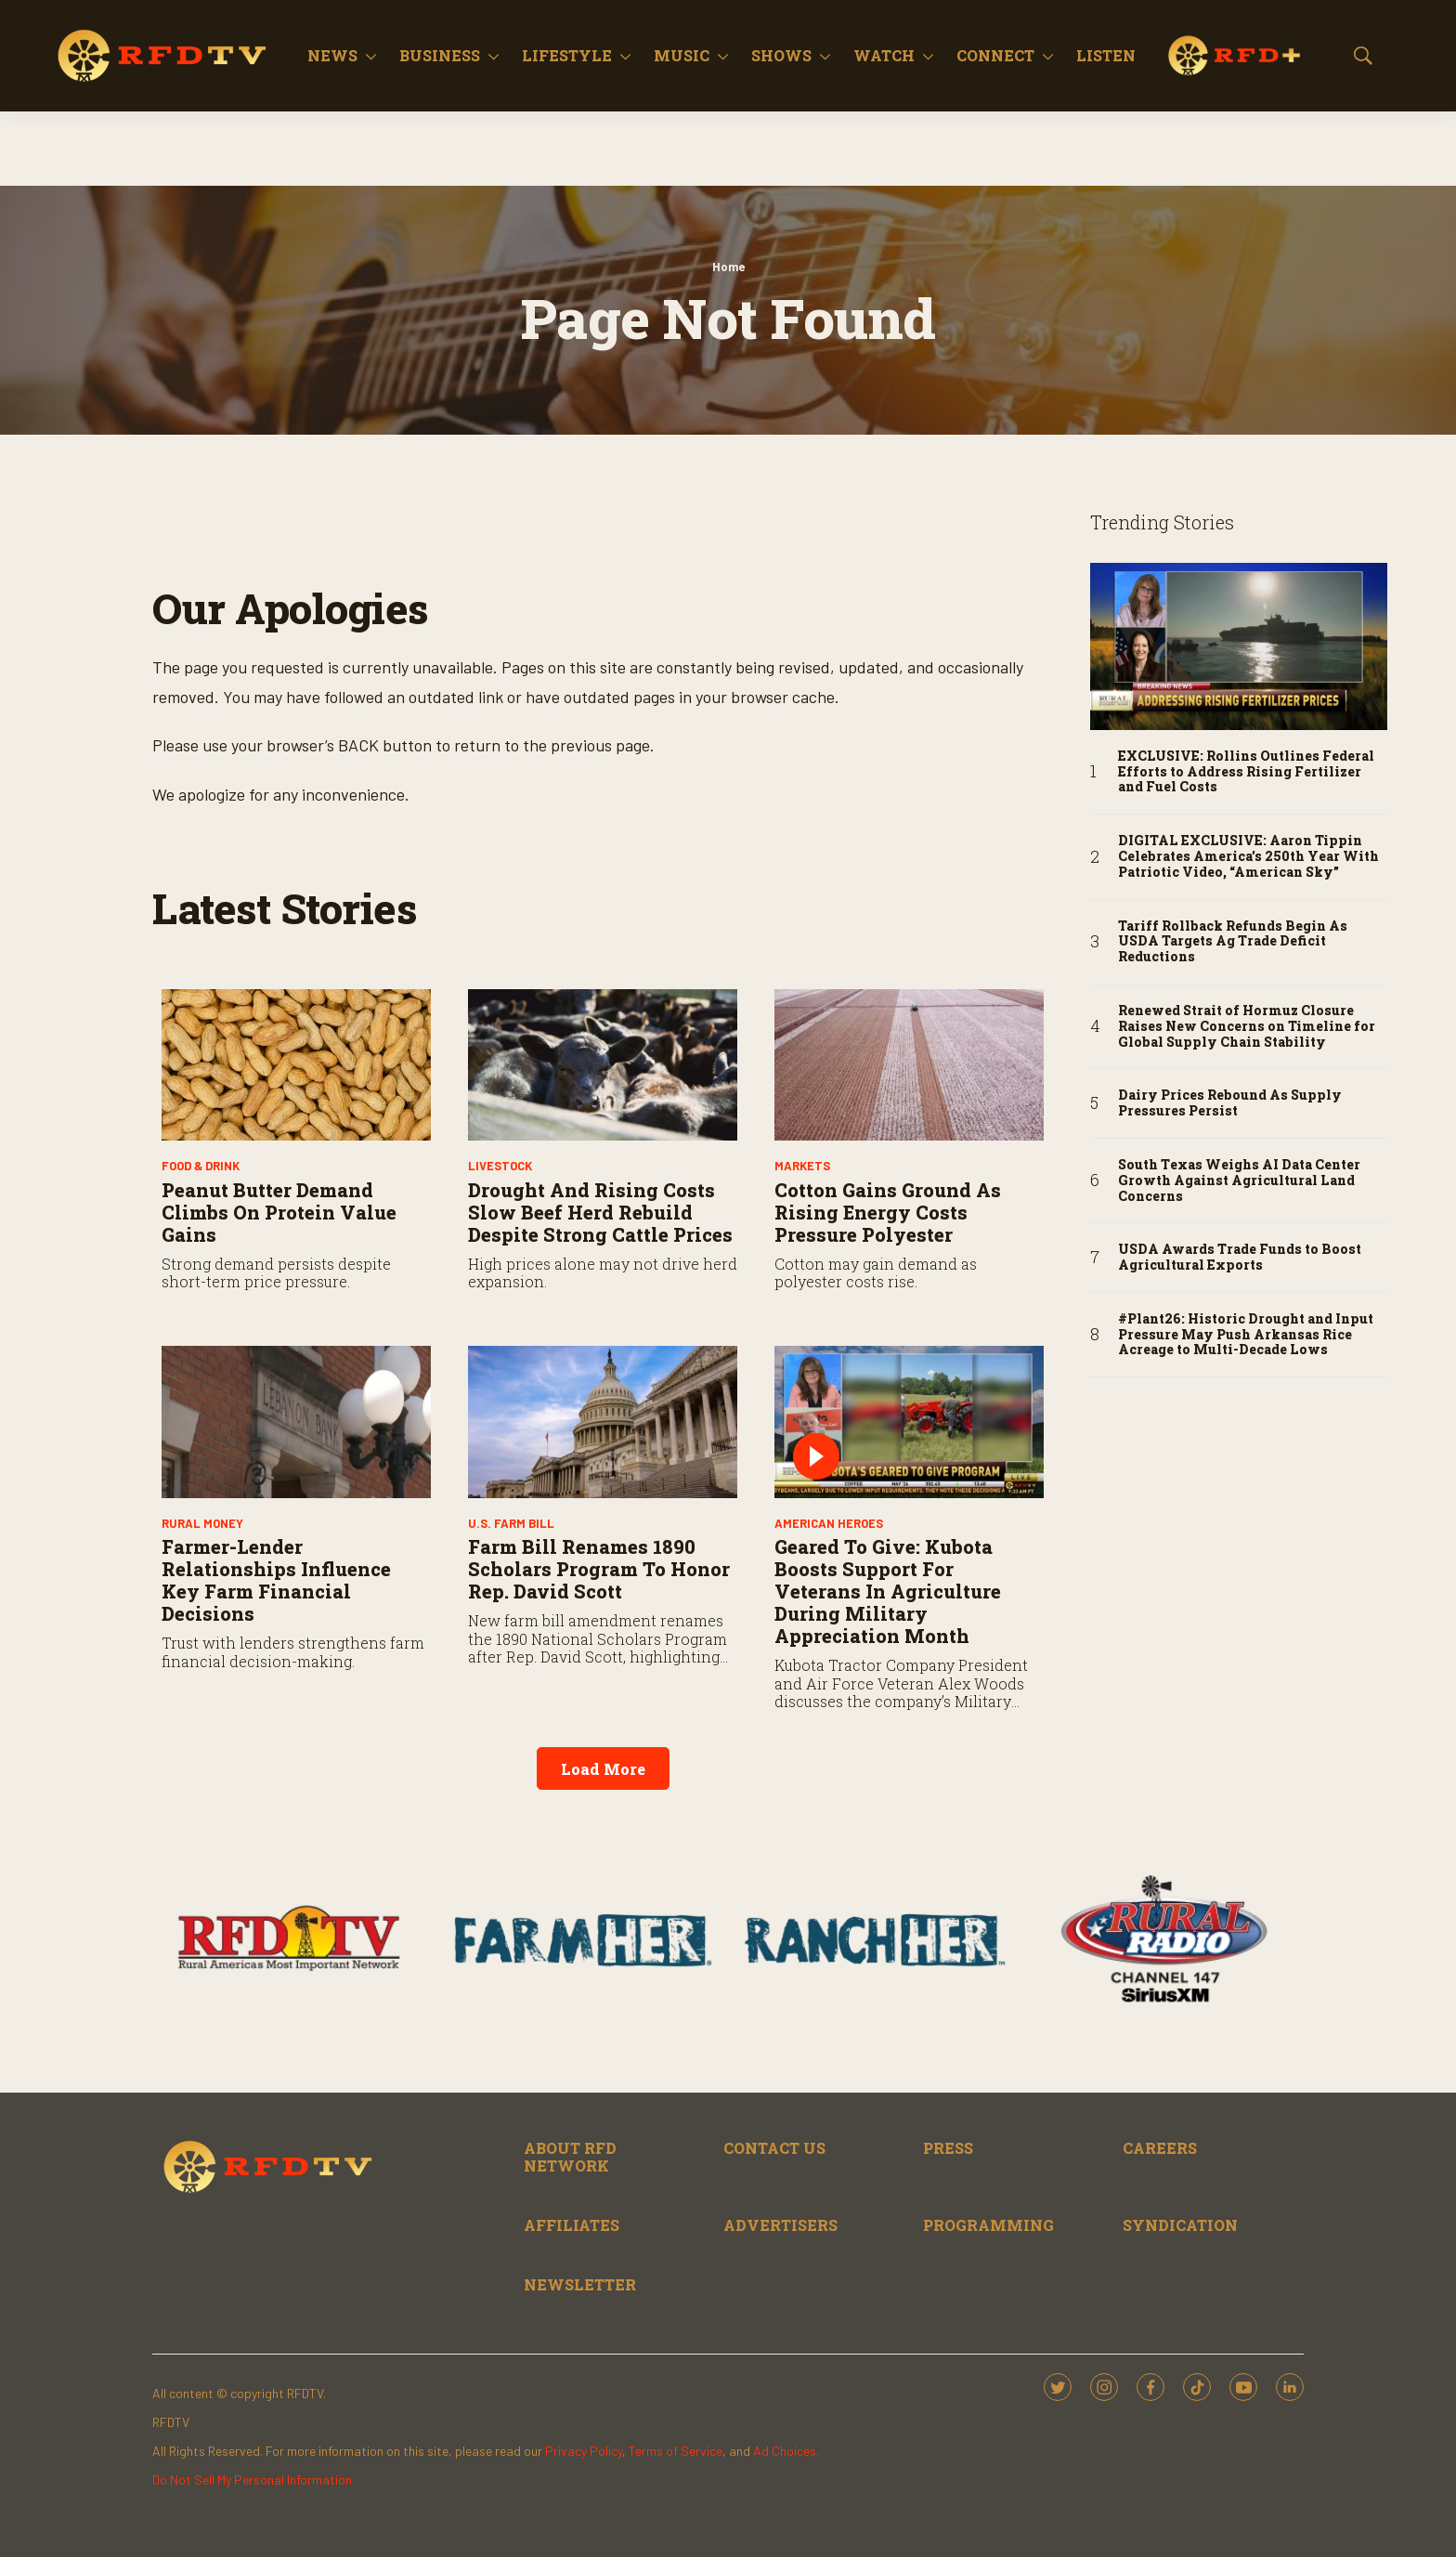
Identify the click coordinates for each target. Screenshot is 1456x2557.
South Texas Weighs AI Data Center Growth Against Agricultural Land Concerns (1239, 1180)
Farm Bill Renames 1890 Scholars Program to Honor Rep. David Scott (599, 1568)
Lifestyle (567, 55)
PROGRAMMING (988, 2225)
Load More (603, 1769)
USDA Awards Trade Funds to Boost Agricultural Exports (1239, 1257)
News (332, 55)
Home (728, 266)
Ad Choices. (786, 2451)
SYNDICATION (1180, 2225)
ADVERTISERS (780, 2225)
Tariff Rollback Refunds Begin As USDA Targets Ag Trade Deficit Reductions (1232, 942)
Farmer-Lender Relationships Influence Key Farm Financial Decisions (276, 1579)
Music (681, 55)
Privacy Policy (583, 2451)
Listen (1106, 55)
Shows (781, 55)
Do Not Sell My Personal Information (252, 2479)
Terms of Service (675, 2451)
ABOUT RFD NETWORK (570, 2156)
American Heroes (828, 1523)
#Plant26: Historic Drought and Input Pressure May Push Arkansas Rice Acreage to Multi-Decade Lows (1245, 1334)
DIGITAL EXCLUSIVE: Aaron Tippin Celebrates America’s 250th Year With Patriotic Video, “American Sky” (1248, 856)
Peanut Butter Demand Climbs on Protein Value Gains (279, 1212)
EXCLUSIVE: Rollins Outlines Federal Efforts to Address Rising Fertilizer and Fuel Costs (1246, 772)
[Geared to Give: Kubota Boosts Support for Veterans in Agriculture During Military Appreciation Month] (909, 1421)
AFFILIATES (571, 2225)
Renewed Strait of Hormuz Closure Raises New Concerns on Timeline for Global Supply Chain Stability (1246, 1026)
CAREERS (1160, 2148)
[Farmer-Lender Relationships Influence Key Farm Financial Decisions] (296, 1421)
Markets (802, 1165)
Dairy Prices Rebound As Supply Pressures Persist (1230, 1103)
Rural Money (202, 1523)
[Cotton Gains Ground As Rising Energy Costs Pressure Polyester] (909, 1065)
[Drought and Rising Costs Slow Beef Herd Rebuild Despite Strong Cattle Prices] (602, 1065)
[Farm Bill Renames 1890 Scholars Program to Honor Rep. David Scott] (602, 1421)
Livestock (500, 1165)
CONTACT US (774, 2148)
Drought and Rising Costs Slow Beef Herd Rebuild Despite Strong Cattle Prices (600, 1212)
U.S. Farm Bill (511, 1523)
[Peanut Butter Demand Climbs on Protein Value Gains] (296, 1065)
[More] (371, 55)
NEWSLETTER (580, 2284)
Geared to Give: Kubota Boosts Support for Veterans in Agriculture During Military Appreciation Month (887, 1591)
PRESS (948, 2148)
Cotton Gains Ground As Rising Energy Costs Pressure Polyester (887, 1212)
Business (439, 55)
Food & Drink (201, 1165)
